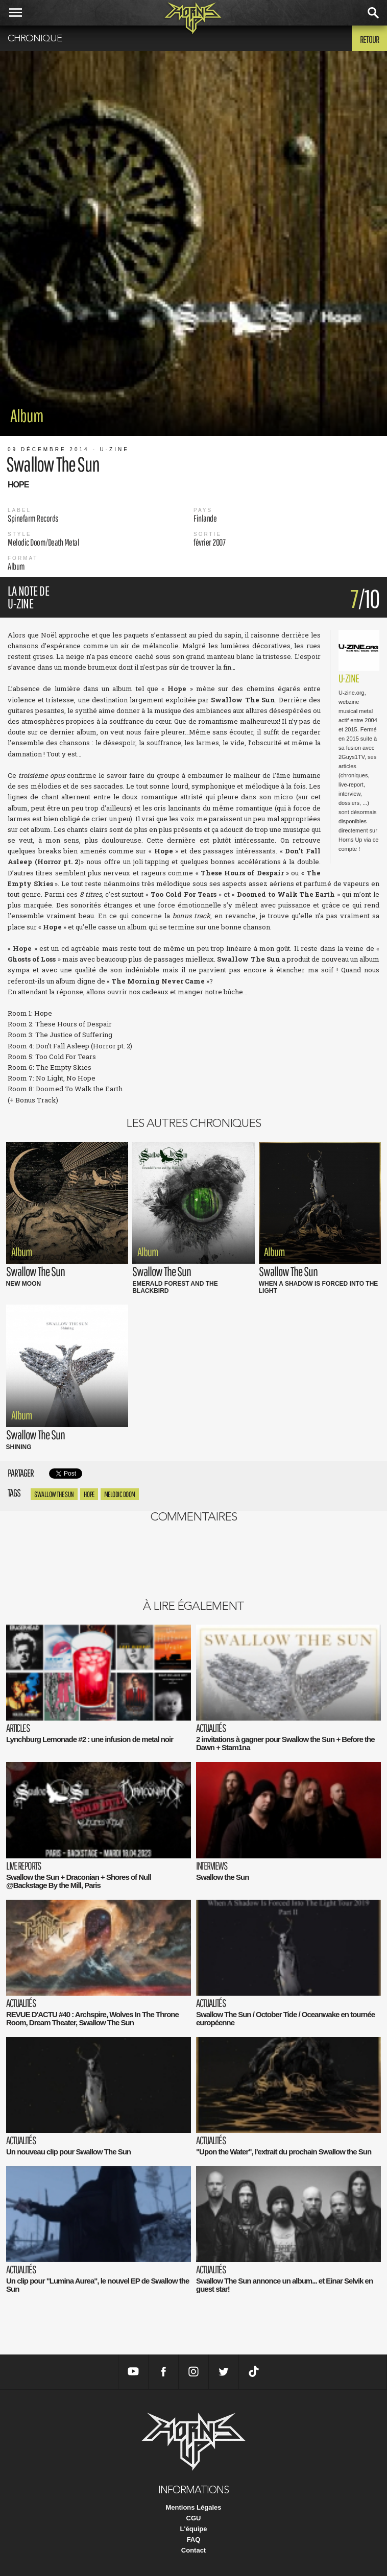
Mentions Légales (193, 2507)
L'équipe (193, 2529)
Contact (193, 2550)
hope (89, 1494)
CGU (193, 2518)
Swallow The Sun (54, 1494)
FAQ (194, 2539)
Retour (369, 39)
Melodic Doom (119, 1494)
